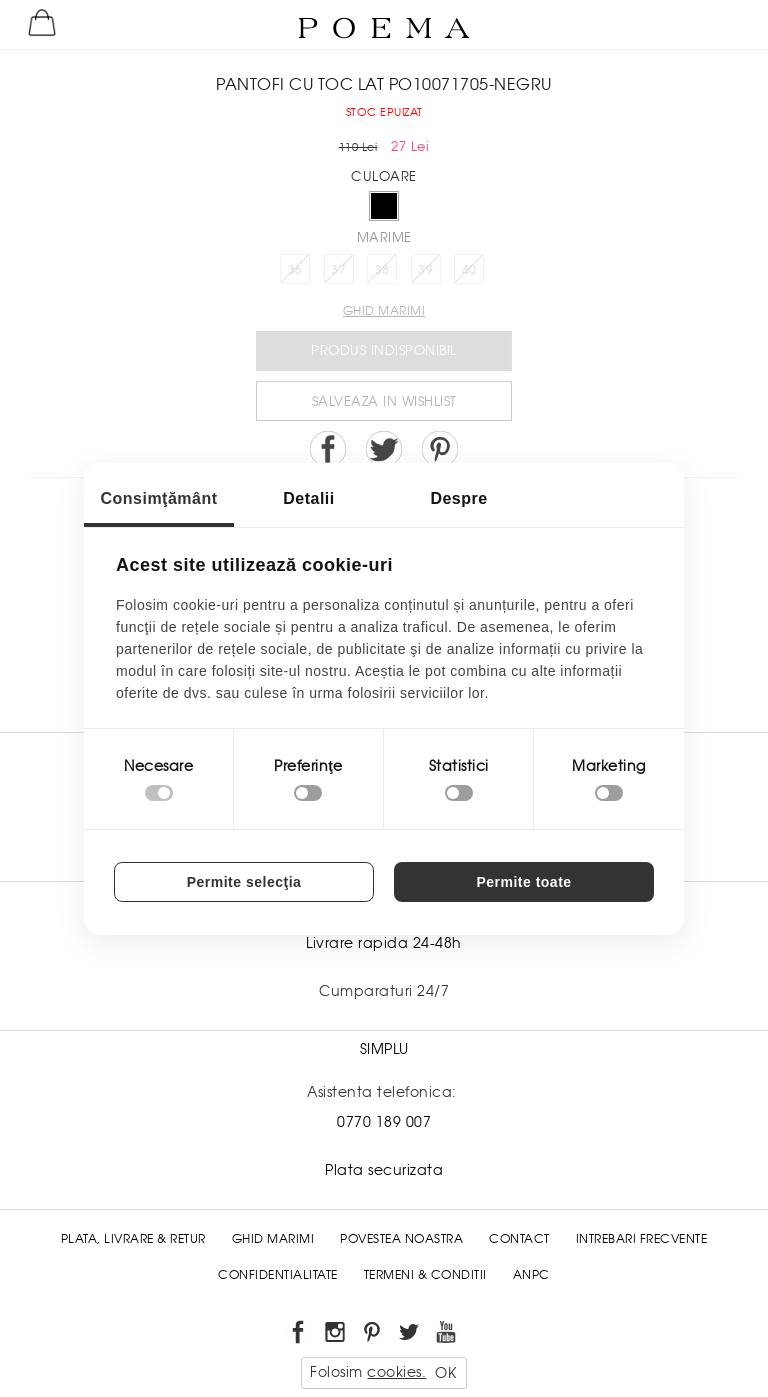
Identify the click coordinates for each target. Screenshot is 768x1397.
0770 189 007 (384, 1122)
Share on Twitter (384, 449)
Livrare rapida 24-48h (384, 943)
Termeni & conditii (425, 1275)
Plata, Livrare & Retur (133, 1239)
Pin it (440, 449)
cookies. (396, 1372)
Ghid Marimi (273, 1239)
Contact (519, 1239)
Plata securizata (384, 1170)
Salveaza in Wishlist (384, 401)
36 (295, 270)
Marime (384, 237)
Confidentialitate (278, 1275)
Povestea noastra (401, 1239)
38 (382, 270)
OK (445, 1373)
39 (425, 270)
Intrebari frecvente (642, 1239)
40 (469, 270)
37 (338, 270)
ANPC (531, 1275)
